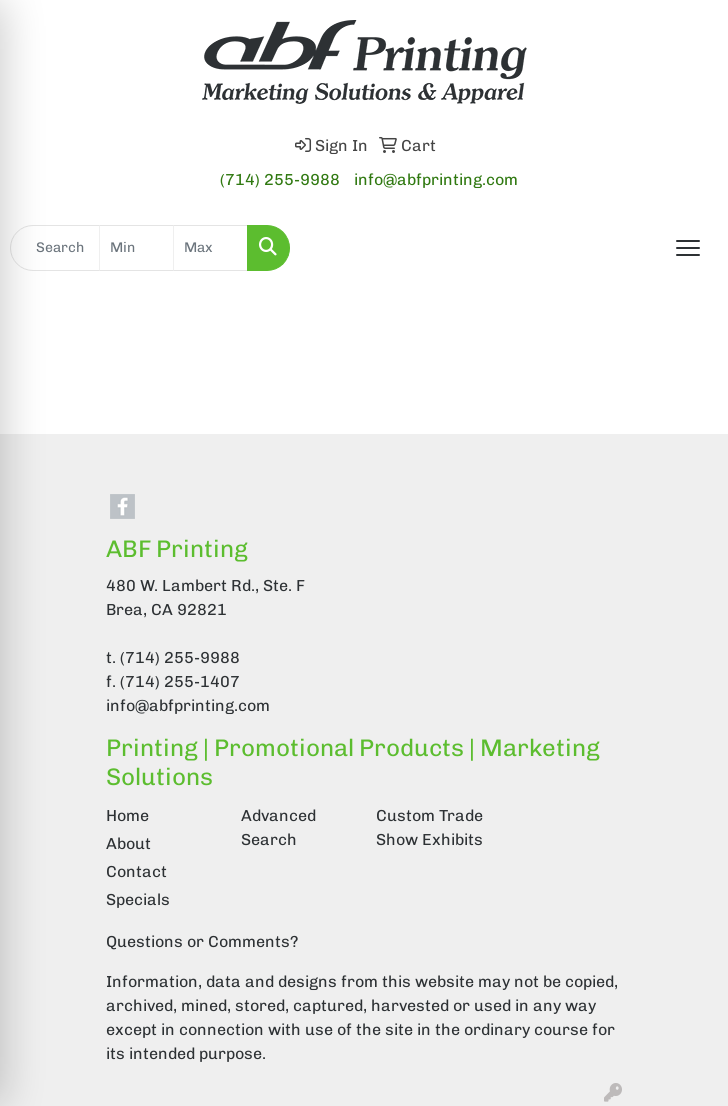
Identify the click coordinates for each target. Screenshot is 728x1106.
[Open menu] (688, 248)
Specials (138, 899)
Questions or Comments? (202, 941)
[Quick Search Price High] (210, 248)
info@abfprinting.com (436, 179)
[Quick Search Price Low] (136, 248)
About (128, 843)
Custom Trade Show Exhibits (429, 827)
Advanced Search (278, 827)
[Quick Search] (55, 248)
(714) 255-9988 (280, 179)
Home (127, 815)
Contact (136, 871)
